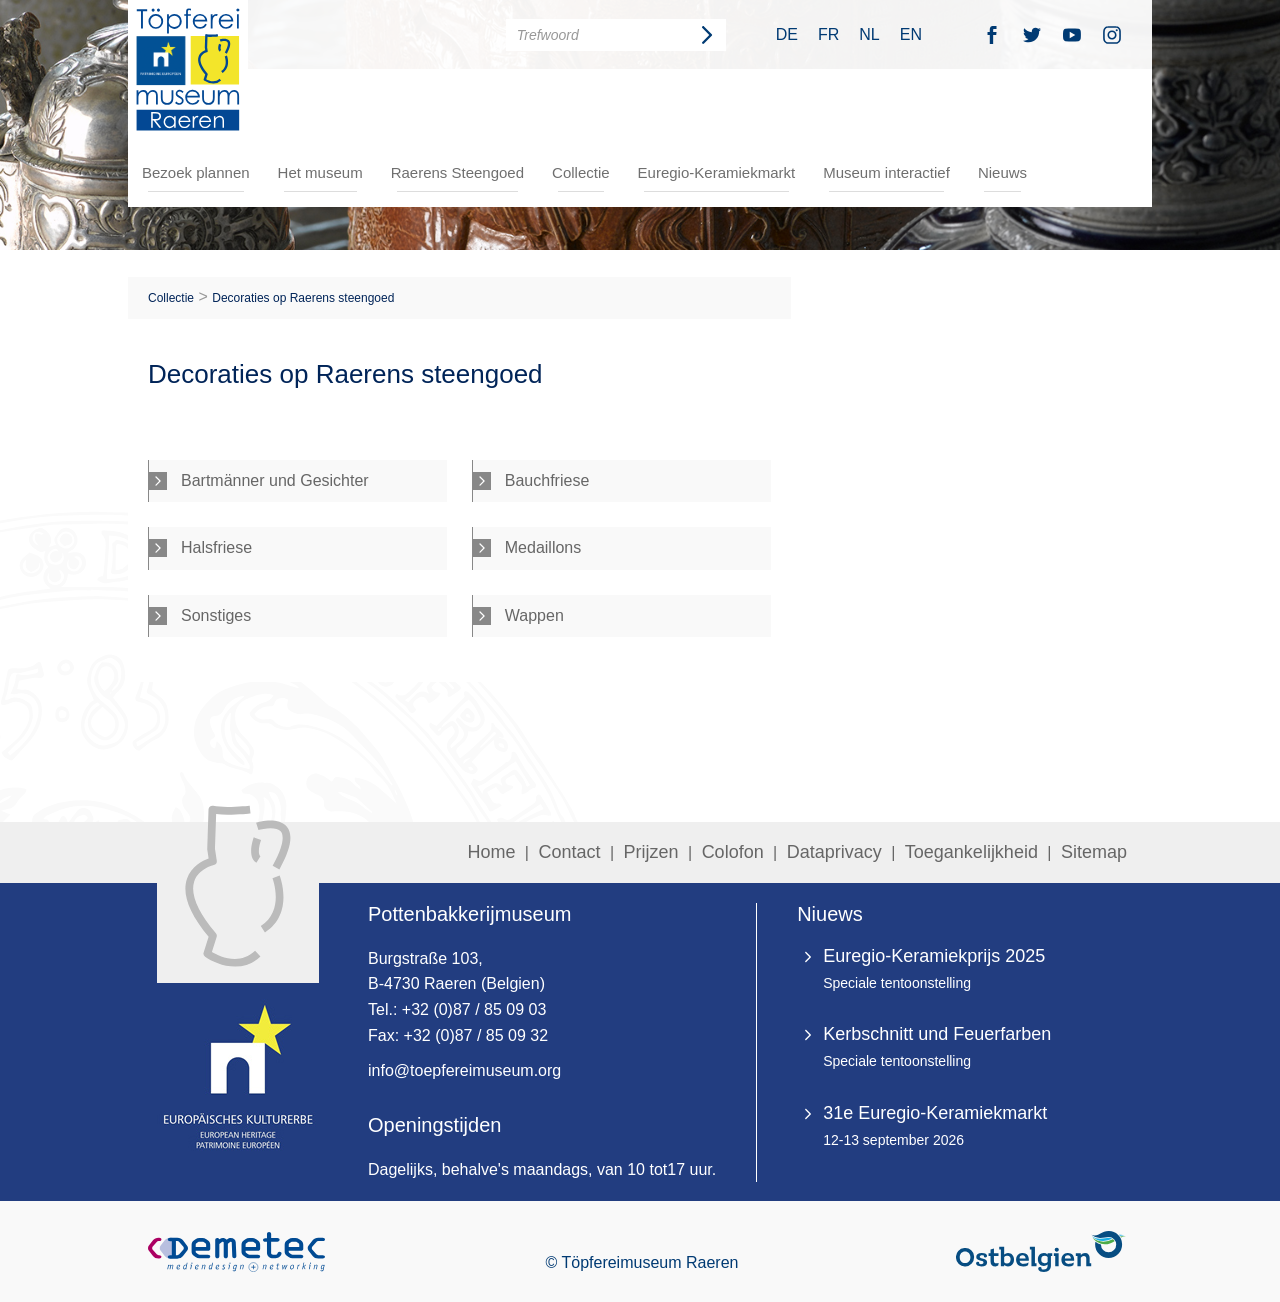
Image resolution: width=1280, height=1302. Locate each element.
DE (787, 34)
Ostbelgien (1044, 1251)
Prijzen (651, 852)
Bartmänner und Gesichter (275, 480)
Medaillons (543, 547)
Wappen (534, 615)
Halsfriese (216, 547)
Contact (569, 852)
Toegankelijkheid (971, 852)
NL (869, 34)
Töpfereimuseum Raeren (188, 69)
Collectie (581, 172)
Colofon (733, 852)
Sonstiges (216, 615)
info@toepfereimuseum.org (464, 1070)
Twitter (1032, 34)
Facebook (992, 34)
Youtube (1072, 34)
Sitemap (1094, 852)
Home (491, 852)
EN (911, 34)
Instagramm (1112, 34)
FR (828, 34)
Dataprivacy (834, 852)
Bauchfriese (547, 480)
